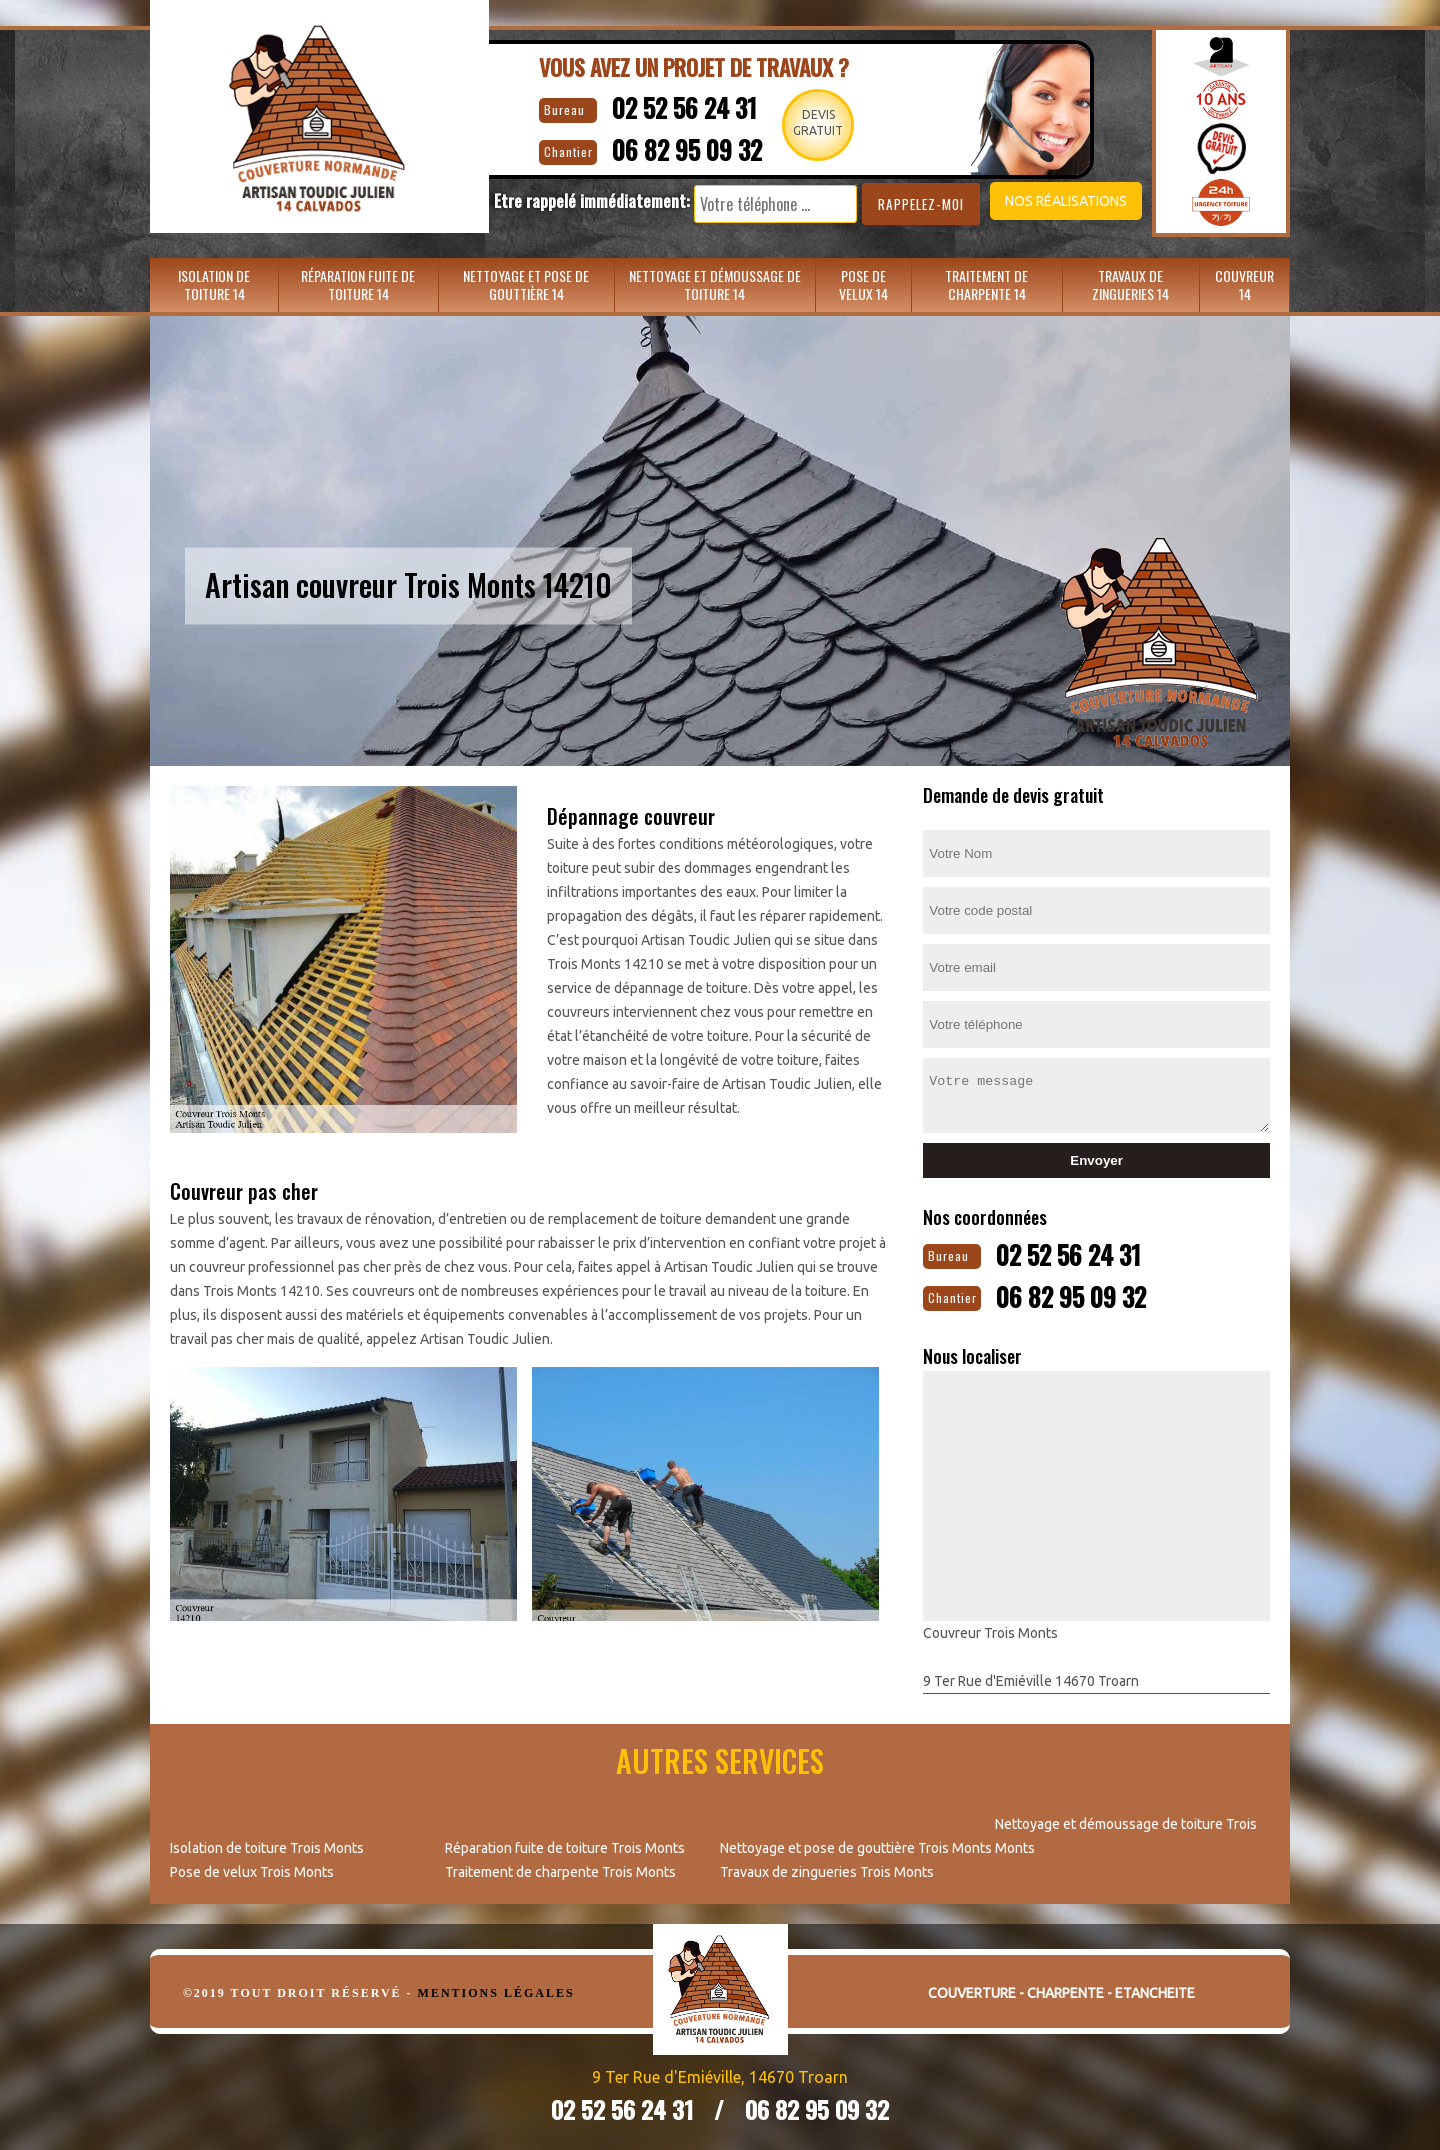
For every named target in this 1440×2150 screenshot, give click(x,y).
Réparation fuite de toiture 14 (358, 284)
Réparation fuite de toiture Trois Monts (565, 1844)
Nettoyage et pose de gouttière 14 (526, 284)
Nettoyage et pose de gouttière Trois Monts (856, 1844)
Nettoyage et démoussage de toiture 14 (715, 284)
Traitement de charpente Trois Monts (560, 1868)
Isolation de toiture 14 (214, 284)
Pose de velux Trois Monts (252, 1868)
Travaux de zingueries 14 (1130, 284)
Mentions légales (496, 1989)
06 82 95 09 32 (671, 145)
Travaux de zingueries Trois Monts (827, 1868)
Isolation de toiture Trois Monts (267, 1844)
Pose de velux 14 (863, 284)
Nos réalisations (1034, 201)
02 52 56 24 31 (667, 105)
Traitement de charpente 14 (986, 284)
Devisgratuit (819, 122)
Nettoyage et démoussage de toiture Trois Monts (1126, 1832)
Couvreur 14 (1244, 284)
